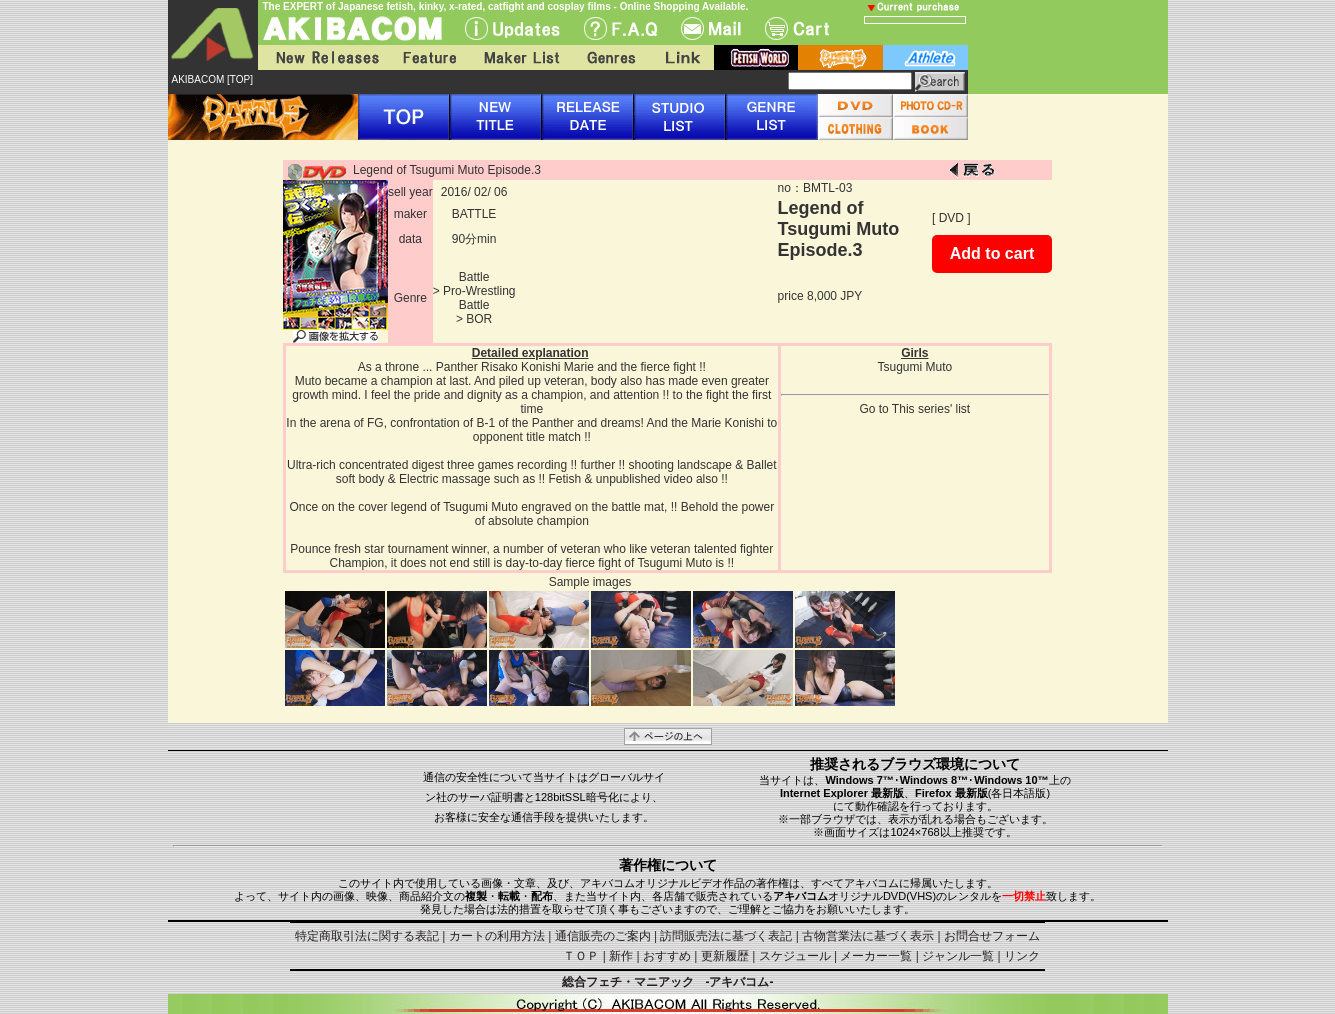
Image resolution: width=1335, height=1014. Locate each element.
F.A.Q (620, 28)
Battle (474, 277)
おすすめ (667, 956)
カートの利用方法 (497, 936)
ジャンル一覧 (958, 956)
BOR (479, 319)
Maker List (521, 57)
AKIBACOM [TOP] (213, 79)
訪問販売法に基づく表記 (726, 936)
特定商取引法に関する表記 (367, 936)
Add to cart (992, 253)
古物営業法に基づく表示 (868, 936)
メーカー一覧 (876, 956)
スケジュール (795, 956)
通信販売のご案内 (603, 936)
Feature (429, 57)
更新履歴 (725, 956)
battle (840, 57)
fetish (756, 57)
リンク (1022, 956)
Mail (711, 28)
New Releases (323, 57)
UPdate (512, 28)
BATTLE (474, 214)
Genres (610, 57)
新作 (621, 956)
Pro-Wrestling (479, 291)
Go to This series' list (914, 409)
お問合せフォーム (992, 936)
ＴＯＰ (581, 956)
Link (681, 57)
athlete (925, 57)
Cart (797, 28)
